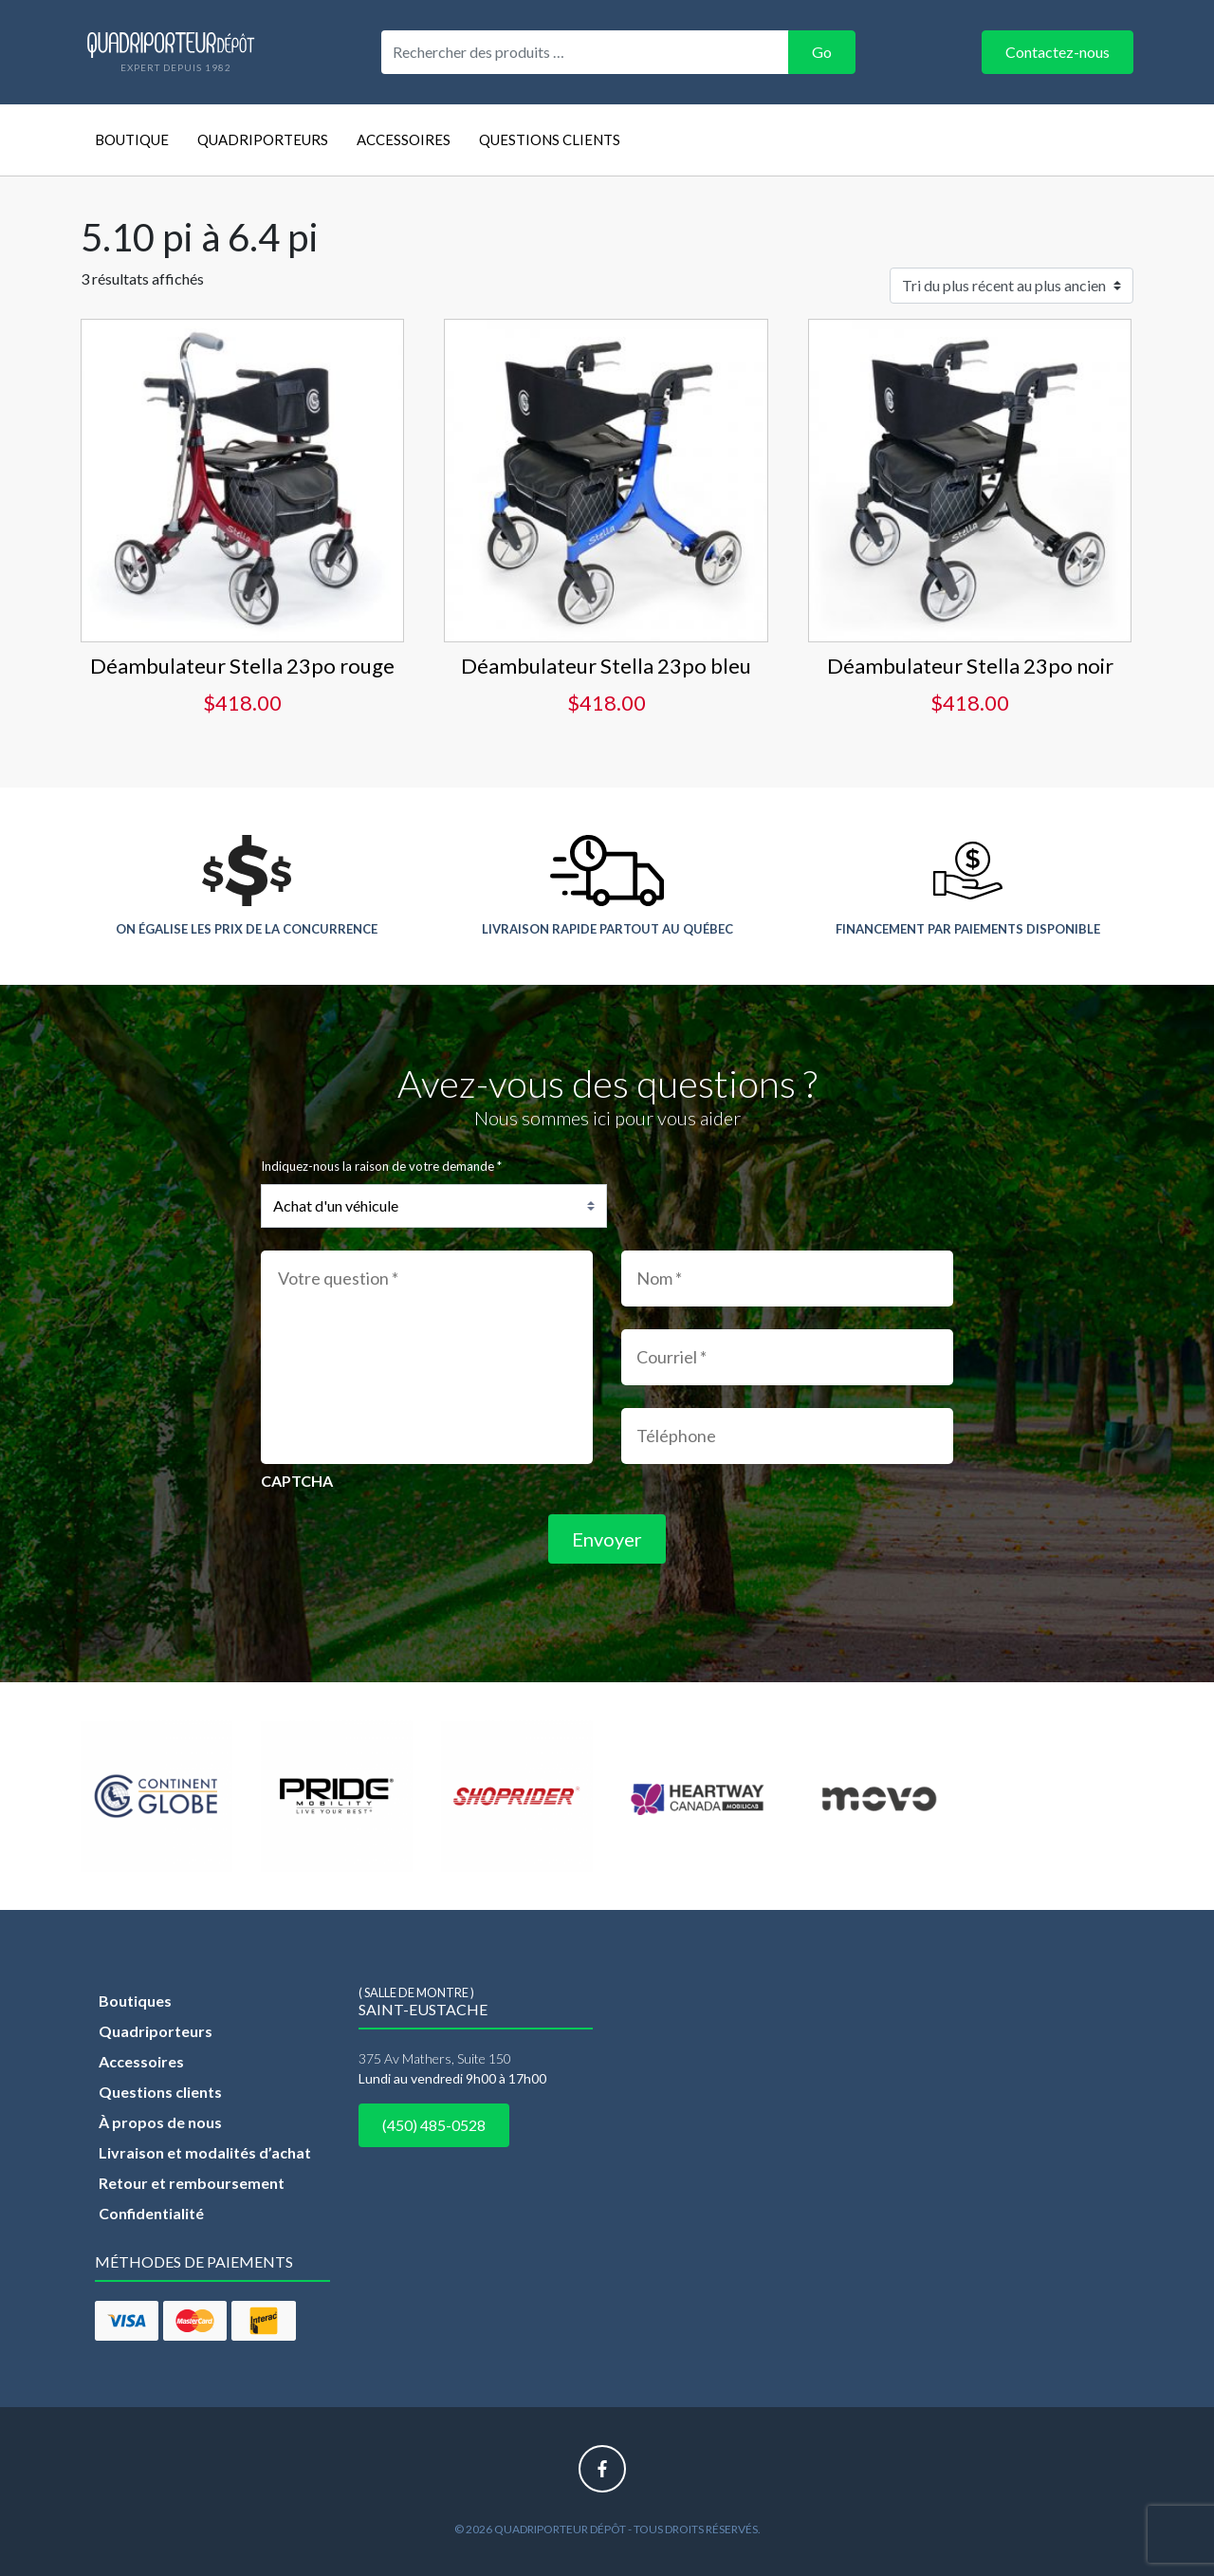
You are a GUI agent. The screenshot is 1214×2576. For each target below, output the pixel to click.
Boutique (132, 139)
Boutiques (135, 2001)
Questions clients (549, 139)
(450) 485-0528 (434, 2125)
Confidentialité (151, 2213)
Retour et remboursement (192, 2183)
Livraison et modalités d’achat (205, 2152)
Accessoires (404, 139)
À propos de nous (160, 2122)
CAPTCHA (297, 1481)
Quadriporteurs (262, 139)
